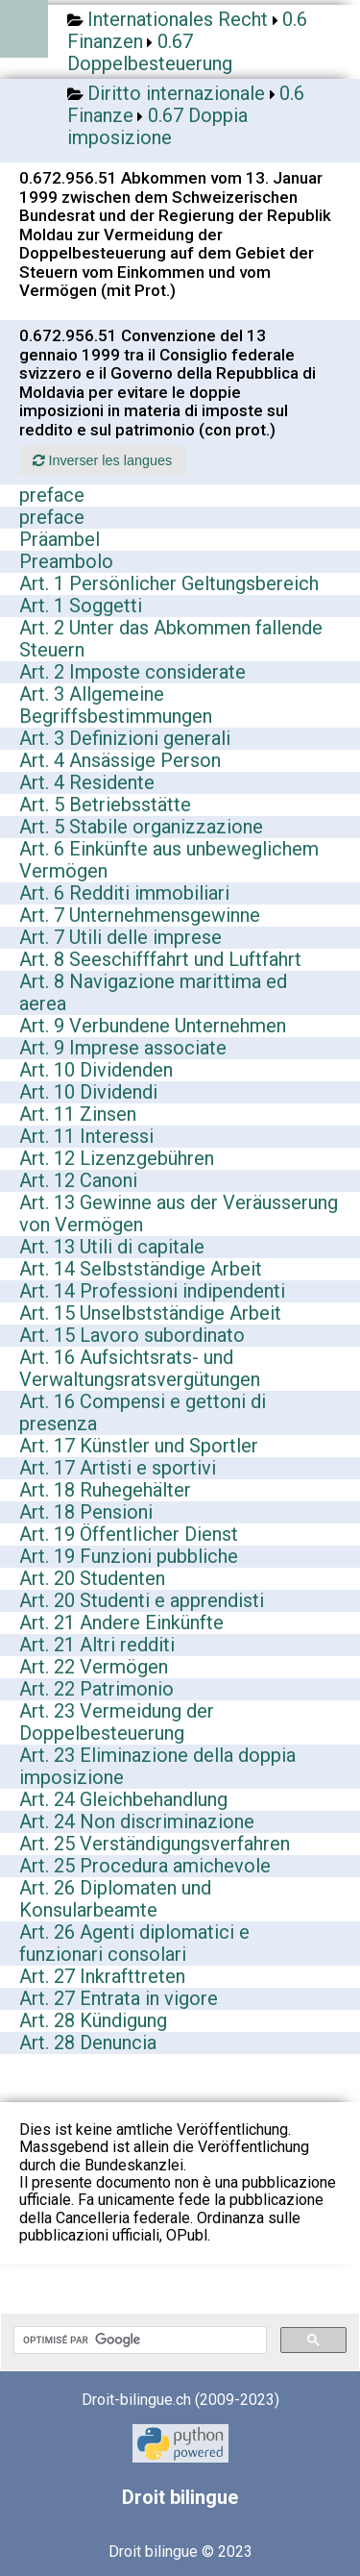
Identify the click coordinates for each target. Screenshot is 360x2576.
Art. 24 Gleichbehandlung (123, 1799)
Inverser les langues (102, 460)
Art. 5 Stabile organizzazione (141, 826)
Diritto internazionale (176, 93)
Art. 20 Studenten (92, 1578)
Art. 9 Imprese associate (123, 1047)
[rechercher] (138, 2340)
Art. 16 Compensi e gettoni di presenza (142, 1412)
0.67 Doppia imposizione (157, 126)
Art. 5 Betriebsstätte (105, 804)
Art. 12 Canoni (78, 1180)
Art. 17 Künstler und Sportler (138, 1445)
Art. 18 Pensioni (86, 1511)
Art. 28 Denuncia (87, 2042)
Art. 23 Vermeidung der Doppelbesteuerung (116, 1722)
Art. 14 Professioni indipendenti (152, 1290)
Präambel (59, 539)
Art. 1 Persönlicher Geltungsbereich (169, 583)
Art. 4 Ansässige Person (120, 760)
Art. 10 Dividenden (96, 1069)
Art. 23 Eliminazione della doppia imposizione (157, 1766)
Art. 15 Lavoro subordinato (132, 1335)
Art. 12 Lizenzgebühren (116, 1158)
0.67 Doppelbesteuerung (149, 52)
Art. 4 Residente (87, 782)
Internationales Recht (177, 19)
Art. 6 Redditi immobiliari (124, 892)
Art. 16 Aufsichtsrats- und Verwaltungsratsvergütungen (139, 1368)
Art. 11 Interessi (86, 1136)
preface (51, 495)
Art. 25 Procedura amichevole (145, 1865)
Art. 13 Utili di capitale (111, 1246)
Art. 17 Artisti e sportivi (117, 1467)
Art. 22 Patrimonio (96, 1688)
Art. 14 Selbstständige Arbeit (140, 1268)
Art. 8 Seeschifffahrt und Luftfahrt (160, 959)
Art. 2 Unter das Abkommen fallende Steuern (171, 638)
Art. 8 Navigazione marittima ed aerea (153, 992)
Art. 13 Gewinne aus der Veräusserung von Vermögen (178, 1213)
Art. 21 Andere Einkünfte (121, 1622)
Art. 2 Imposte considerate (132, 671)
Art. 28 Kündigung (93, 2020)
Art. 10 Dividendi (88, 1091)
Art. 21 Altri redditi (97, 1644)
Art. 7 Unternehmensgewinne (139, 915)
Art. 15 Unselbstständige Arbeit (150, 1313)
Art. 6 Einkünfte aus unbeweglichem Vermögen (169, 859)
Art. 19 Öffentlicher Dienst (128, 1534)
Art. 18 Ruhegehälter (105, 1489)
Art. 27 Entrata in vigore (118, 1998)
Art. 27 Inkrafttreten (102, 1976)
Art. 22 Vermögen (93, 1666)
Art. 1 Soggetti (80, 605)
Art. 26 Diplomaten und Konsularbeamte (115, 1898)
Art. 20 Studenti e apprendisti (141, 1600)
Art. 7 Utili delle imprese (120, 937)
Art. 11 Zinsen (77, 1114)
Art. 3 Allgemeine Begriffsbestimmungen (115, 705)
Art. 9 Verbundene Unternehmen (152, 1025)
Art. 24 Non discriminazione (136, 1821)
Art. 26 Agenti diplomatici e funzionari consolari (134, 1943)
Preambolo (66, 561)
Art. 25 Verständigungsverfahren (154, 1843)
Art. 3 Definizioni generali (124, 738)
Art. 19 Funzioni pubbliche (128, 1556)
